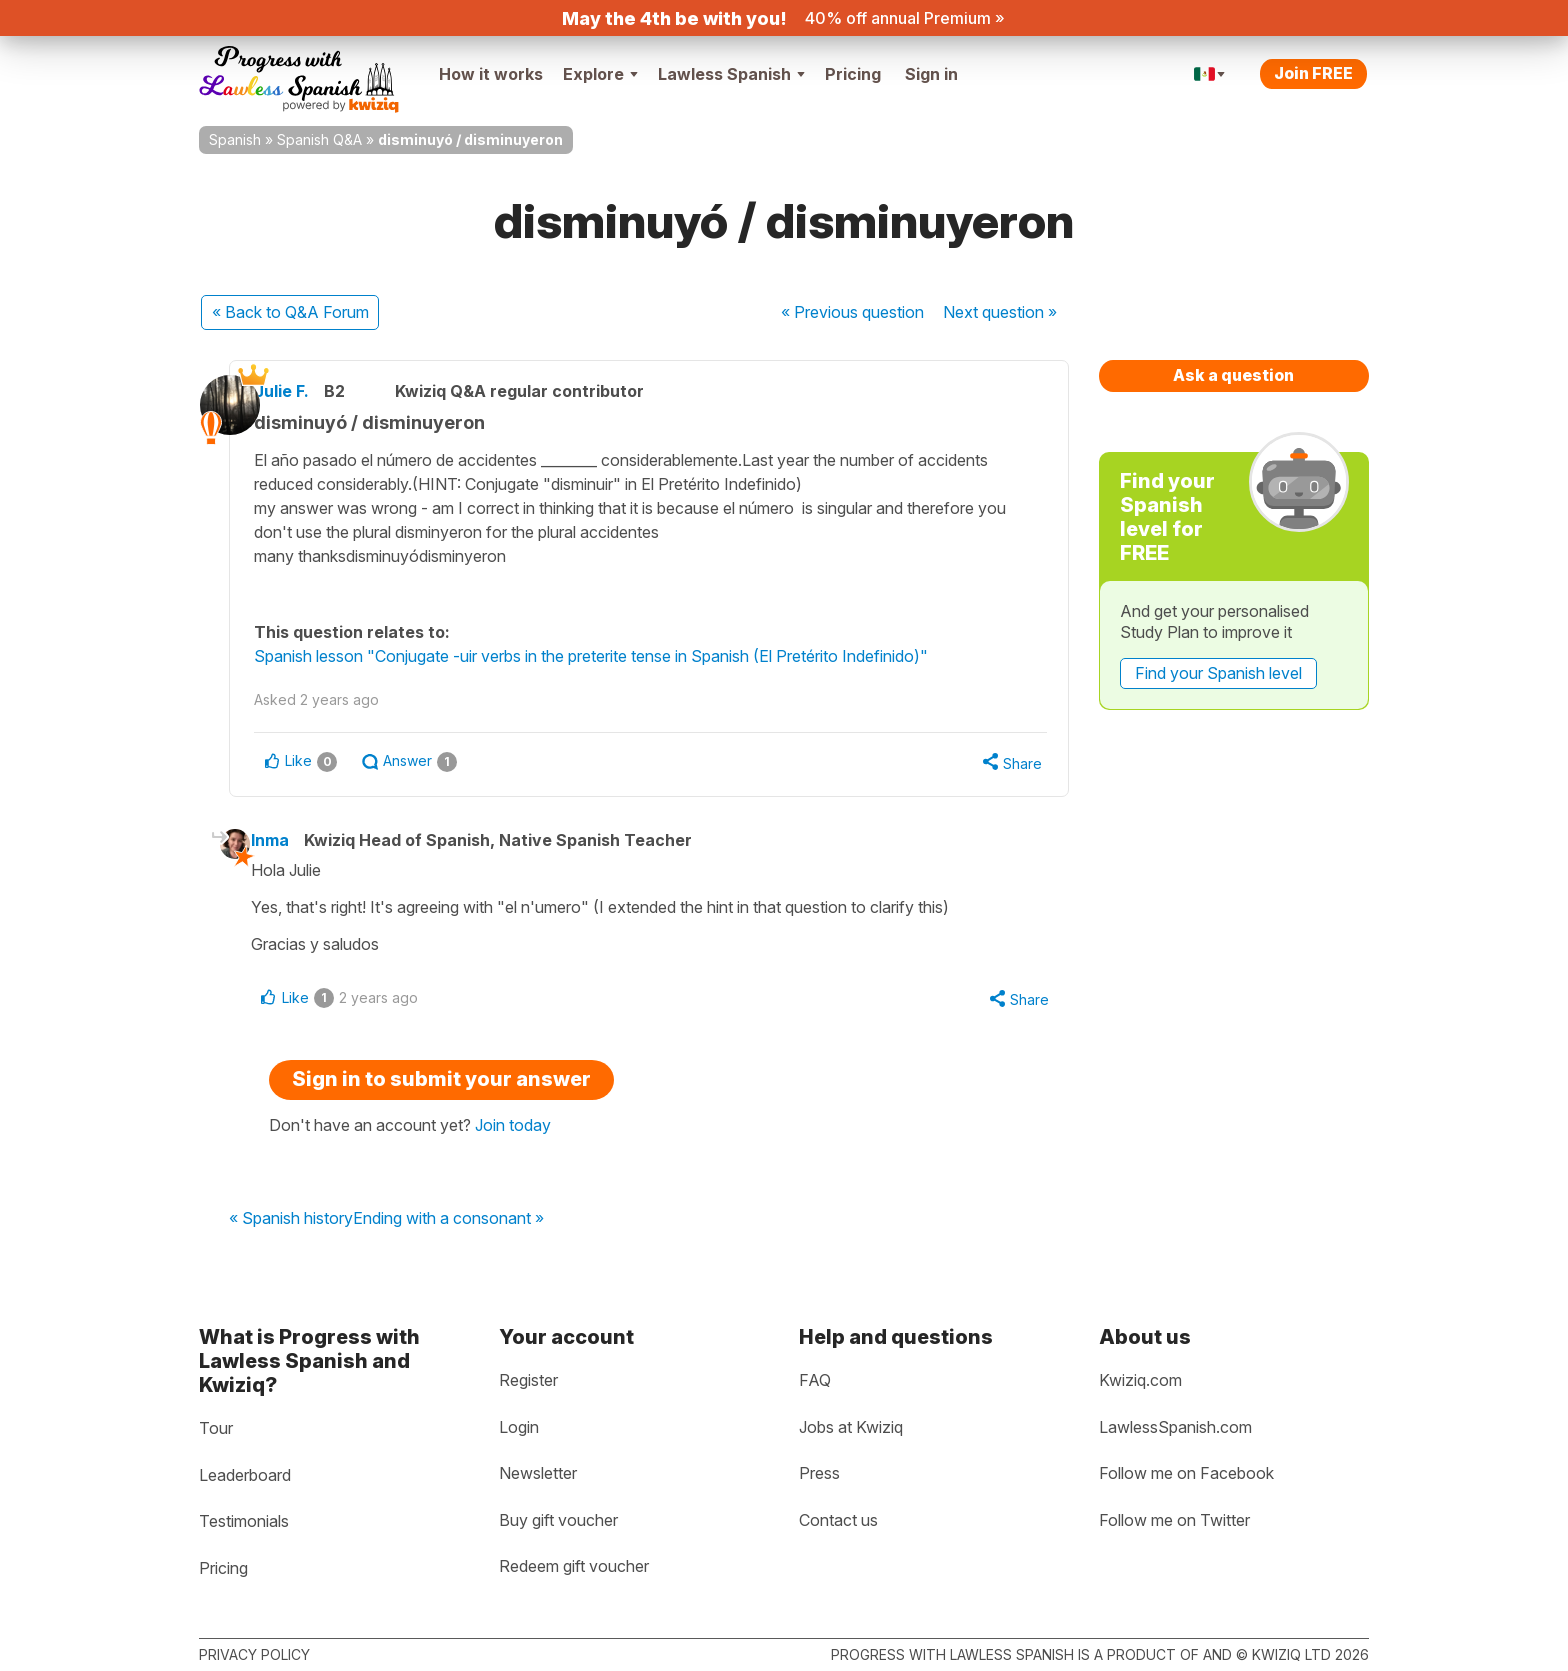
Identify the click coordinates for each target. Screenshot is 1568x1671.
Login (519, 1427)
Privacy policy (254, 1654)
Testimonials (244, 1522)
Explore (600, 74)
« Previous (852, 312)
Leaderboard (245, 1475)
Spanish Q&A (319, 139)
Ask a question (1233, 375)
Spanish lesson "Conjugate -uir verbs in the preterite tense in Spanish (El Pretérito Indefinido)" (617, 656)
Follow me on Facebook (1186, 1474)
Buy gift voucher (558, 1520)
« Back (290, 312)
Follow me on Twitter (1174, 1520)
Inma (289, 843)
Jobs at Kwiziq (851, 1427)
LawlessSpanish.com (1175, 1427)
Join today (513, 1132)
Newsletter (538, 1474)
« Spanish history (291, 1225)
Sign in (931, 74)
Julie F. (307, 391)
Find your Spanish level (1218, 673)
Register (528, 1380)
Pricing (853, 74)
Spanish (235, 139)
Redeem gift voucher (574, 1567)
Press (819, 1474)
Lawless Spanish (731, 74)
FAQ (815, 1380)
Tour (216, 1428)
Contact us (838, 1520)
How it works (491, 74)
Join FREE (1313, 73)
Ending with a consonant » (448, 1225)
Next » (1000, 312)
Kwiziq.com (1140, 1380)
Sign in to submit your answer (441, 1086)
